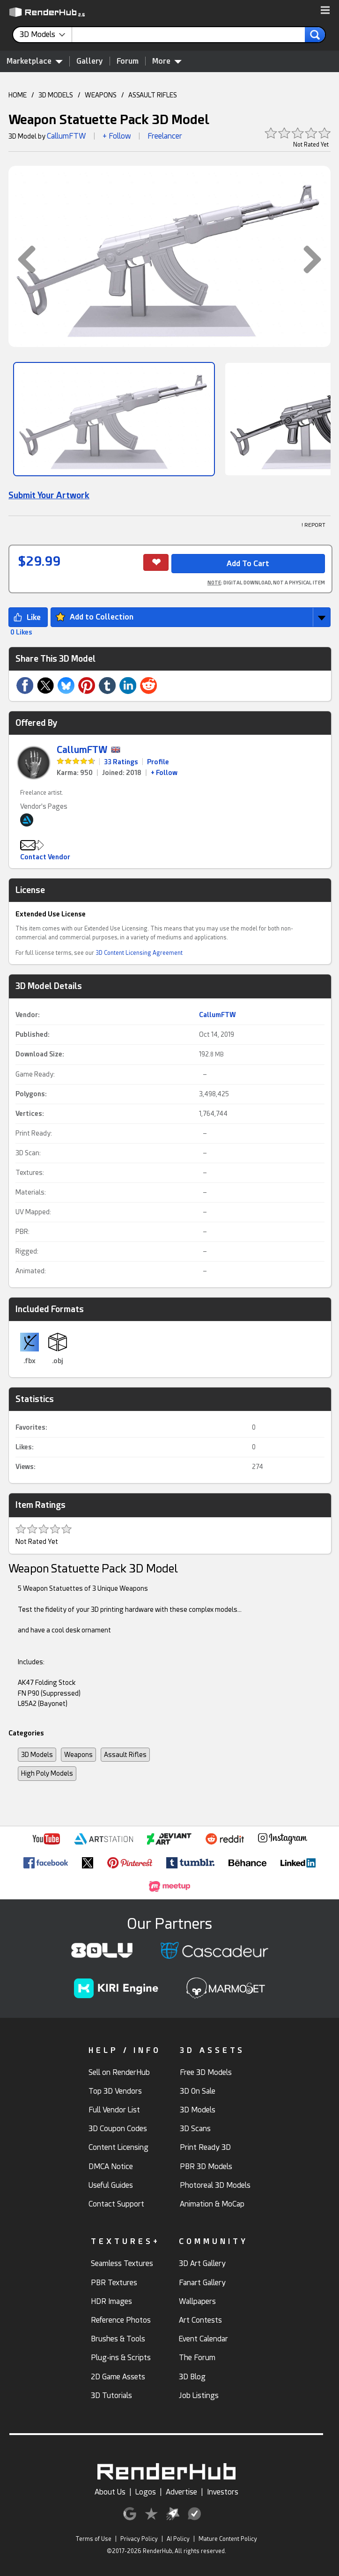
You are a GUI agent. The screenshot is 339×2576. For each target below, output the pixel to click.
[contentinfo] (46, 34)
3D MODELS (55, 95)
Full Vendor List (114, 2109)
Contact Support (116, 2204)
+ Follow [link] (164, 772)
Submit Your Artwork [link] (48, 495)
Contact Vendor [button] (45, 857)
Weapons (78, 1754)
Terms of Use (93, 2539)
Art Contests (200, 2320)
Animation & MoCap (212, 2204)
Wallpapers (197, 2301)
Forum (128, 61)
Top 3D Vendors (115, 2091)
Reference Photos (121, 2320)
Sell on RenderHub (119, 2072)
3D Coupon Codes (117, 2128)
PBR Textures (114, 2282)
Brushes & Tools (118, 2338)
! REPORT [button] (313, 525)
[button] (325, 11)
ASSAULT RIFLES (152, 95)
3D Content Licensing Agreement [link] (139, 953)
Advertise (181, 2491)
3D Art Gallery (202, 2263)
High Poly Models (47, 1773)
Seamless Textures (122, 2263)
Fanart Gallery (202, 2282)
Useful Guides (110, 2185)
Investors (222, 2491)
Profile (158, 762)
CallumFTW (66, 136)
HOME (17, 95)
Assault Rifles (125, 1754)
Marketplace (35, 61)
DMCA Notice (110, 2166)
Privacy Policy (139, 2539)
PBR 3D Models (206, 2166)
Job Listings (199, 2395)
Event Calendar (203, 2338)
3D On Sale (197, 2091)
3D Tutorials (111, 2395)
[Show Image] (114, 419)
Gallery (89, 61)
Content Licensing (118, 2147)
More (167, 61)
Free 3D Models (206, 2072)
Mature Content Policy (228, 2539)
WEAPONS (101, 95)
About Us (110, 2491)
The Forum (197, 2357)
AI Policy (178, 2539)
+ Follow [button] (117, 136)
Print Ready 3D (205, 2147)
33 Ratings (121, 762)
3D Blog (192, 2376)
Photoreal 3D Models (215, 2185)
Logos (145, 2491)
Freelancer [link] (164, 136)
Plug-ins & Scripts (121, 2357)
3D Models (37, 1754)
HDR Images (111, 2301)
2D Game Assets (118, 2376)
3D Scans (195, 2128)
